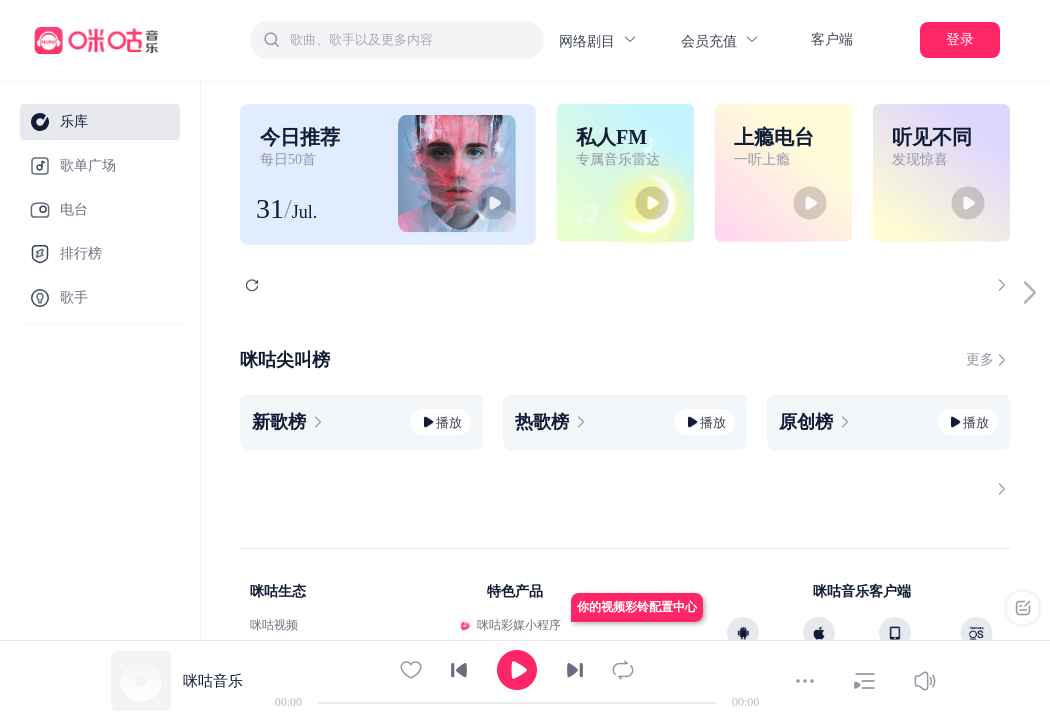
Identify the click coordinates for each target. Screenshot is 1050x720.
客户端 (832, 39)
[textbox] (411, 40)
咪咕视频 (274, 625)
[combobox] (397, 40)
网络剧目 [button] (598, 40)
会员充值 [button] (720, 40)
